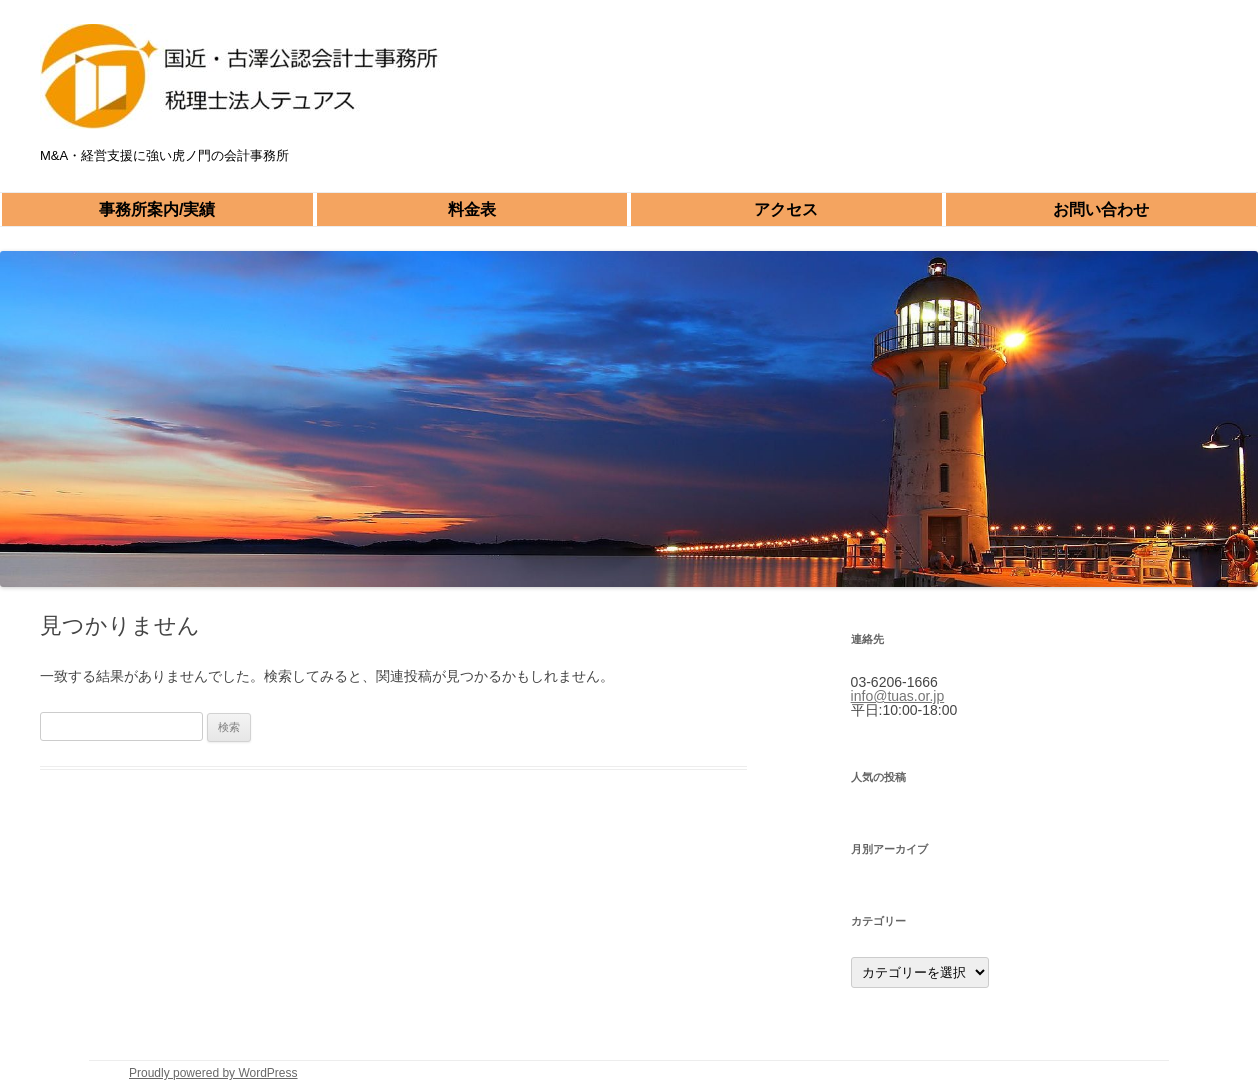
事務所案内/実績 (157, 209)
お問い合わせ (1101, 209)
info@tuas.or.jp (898, 696)
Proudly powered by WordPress (213, 1073)
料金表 (472, 209)
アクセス (786, 209)
